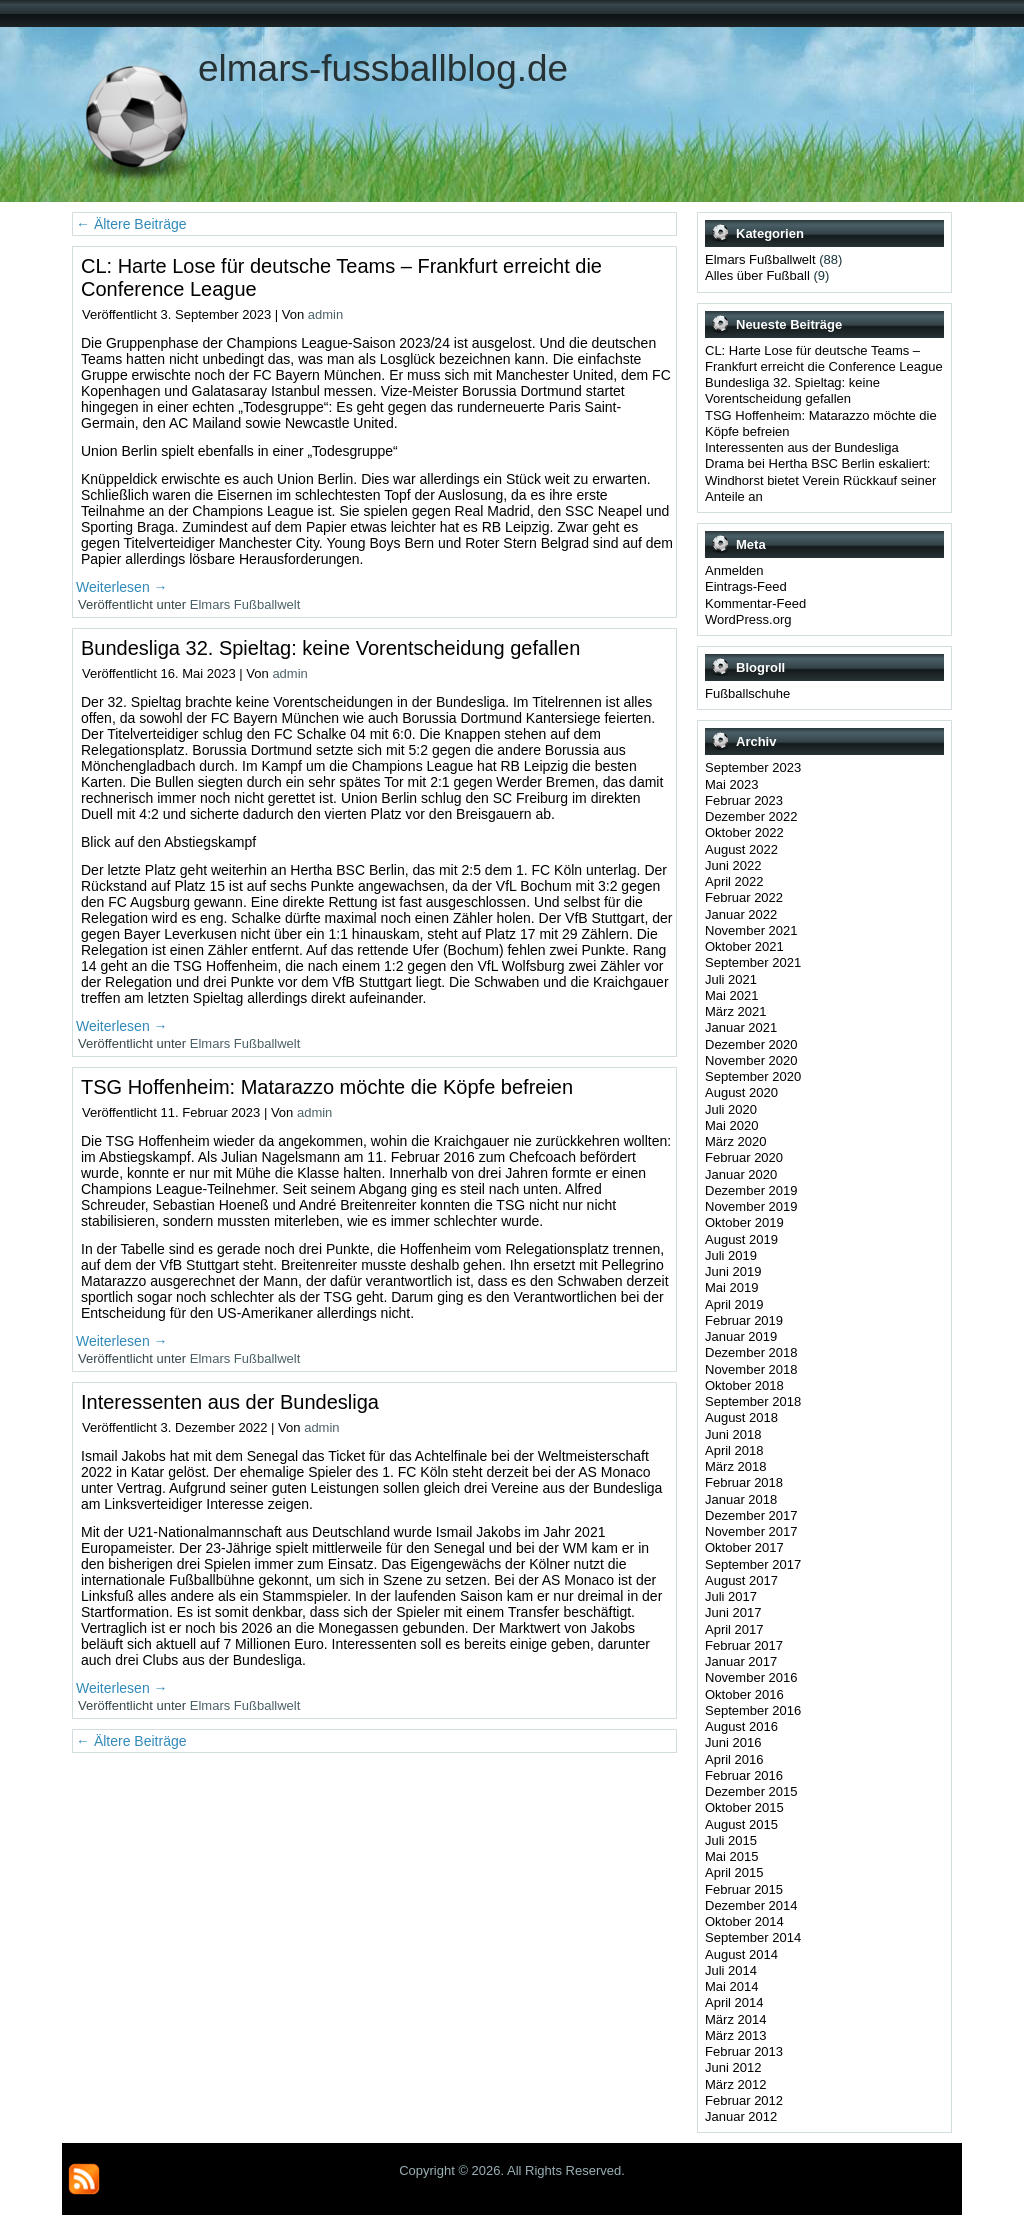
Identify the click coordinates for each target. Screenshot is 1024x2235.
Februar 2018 (744, 1482)
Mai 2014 (731, 1986)
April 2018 (734, 1450)
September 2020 (753, 1076)
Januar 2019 (741, 1336)
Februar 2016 (744, 1775)
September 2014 (753, 1937)
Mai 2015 (731, 1856)
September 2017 (753, 1564)
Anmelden (734, 570)
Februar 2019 (744, 1320)
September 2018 (753, 1401)
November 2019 (751, 1206)
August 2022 (741, 849)
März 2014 (735, 2019)
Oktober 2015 (744, 1807)
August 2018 (741, 1417)
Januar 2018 (741, 1499)
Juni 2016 (733, 1742)
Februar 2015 (744, 1889)
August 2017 (741, 1580)
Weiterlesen (122, 587)
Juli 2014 (731, 1970)
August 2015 (741, 1824)
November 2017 (751, 1531)
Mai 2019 (731, 1287)
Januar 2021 (741, 1027)
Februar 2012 (744, 2100)
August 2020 (741, 1092)
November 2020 (751, 1060)
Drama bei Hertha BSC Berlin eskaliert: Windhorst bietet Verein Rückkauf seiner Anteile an (820, 480)
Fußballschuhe (747, 693)
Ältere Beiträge (131, 224)
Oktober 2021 (744, 946)
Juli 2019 (731, 1255)
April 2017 (734, 1629)
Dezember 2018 (751, 1352)
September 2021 (753, 962)
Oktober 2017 (744, 1547)
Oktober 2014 (744, 1921)
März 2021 (735, 1011)
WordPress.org (748, 619)
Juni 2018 (733, 1434)
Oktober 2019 (744, 1222)
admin (325, 314)
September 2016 (753, 1710)
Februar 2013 (744, 2051)
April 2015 (734, 1872)
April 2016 (734, 1759)
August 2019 (741, 1239)
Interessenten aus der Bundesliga (230, 1402)
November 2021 (751, 930)
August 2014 (741, 1954)
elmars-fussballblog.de (383, 68)
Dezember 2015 (751, 1791)
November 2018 (751, 1369)
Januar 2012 (741, 2116)
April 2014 (734, 2002)
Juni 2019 (733, 1271)
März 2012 (735, 2084)
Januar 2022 (741, 914)
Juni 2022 (733, 865)
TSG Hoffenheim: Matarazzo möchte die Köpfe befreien (327, 1087)
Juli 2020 (731, 1109)
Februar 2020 (744, 1157)
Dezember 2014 (751, 1905)
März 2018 (735, 1466)
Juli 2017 (731, 1596)
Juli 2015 (731, 1840)
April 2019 (734, 1304)
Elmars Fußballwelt (245, 604)
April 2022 (734, 881)
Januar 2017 (741, 1661)
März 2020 (735, 1141)
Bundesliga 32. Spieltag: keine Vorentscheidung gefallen (330, 648)
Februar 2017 (744, 1645)
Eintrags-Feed (746, 586)
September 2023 (753, 767)
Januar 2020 (741, 1174)
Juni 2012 (733, 2067)
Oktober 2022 (744, 832)
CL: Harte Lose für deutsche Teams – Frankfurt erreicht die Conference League (824, 358)
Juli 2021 (731, 979)
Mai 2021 (731, 995)
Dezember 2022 (751, 816)
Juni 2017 (733, 1612)
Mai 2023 (731, 784)
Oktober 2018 (744, 1385)
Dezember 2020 (751, 1044)
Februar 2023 (744, 800)
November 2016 (751, 1677)
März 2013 (735, 2035)
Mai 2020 (731, 1125)
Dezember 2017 (751, 1515)
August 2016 (741, 1726)
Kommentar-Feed (755, 603)
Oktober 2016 (744, 1694)
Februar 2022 (744, 897)
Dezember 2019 (751, 1190)
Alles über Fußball (757, 275)
